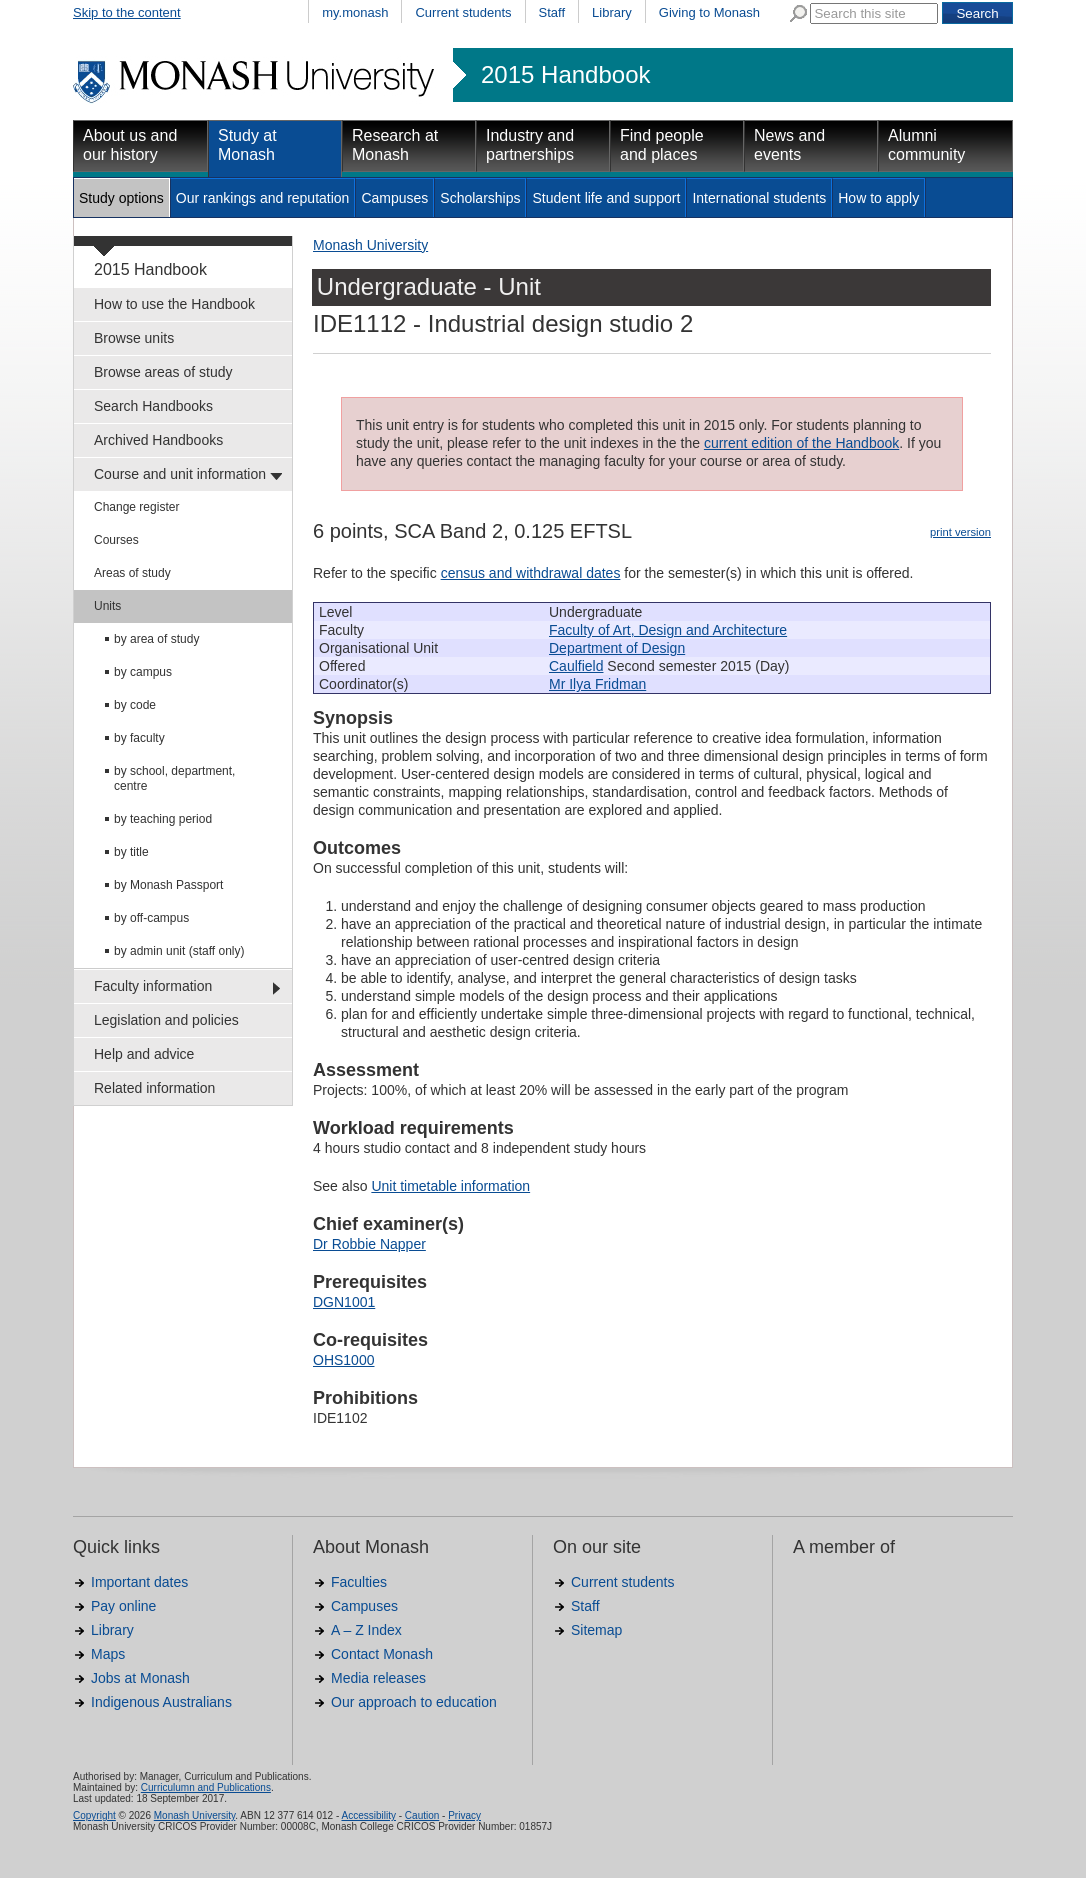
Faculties (359, 1582)
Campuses (394, 198)
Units (107, 606)
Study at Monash (247, 145)
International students (759, 198)
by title (131, 852)
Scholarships (480, 198)
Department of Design (617, 648)
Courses (116, 540)
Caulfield (576, 666)
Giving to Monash (709, 12)
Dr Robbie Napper (369, 1244)
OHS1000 (343, 1360)
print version (960, 532)
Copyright (94, 1815)
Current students (463, 12)
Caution (422, 1815)
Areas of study (132, 573)
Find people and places (662, 145)
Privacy (464, 1815)
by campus (143, 672)
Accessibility (368, 1815)
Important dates (139, 1582)
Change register (136, 507)
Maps (108, 1654)
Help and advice (144, 1054)
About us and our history (130, 145)
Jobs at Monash (140, 1678)
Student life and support (606, 198)
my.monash (355, 12)
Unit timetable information (450, 1186)
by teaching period (163, 819)
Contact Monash (382, 1654)
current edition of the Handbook (801, 443)
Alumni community (926, 145)
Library (612, 12)
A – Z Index (366, 1630)
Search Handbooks (153, 406)
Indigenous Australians (161, 1702)
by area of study (156, 639)
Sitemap (596, 1630)
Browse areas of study (163, 372)
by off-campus (151, 918)
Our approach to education (414, 1702)
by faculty (139, 738)
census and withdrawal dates (531, 573)
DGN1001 (344, 1302)
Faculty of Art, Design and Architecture (668, 630)
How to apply (878, 198)
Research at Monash (395, 145)
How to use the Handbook (174, 304)
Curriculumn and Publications (206, 1787)
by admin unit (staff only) (179, 951)
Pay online (123, 1606)
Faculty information (153, 986)
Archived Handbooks (158, 440)
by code (135, 705)
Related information (154, 1088)
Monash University (370, 245)
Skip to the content (127, 12)
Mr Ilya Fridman (597, 684)
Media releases (378, 1678)
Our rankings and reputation (263, 198)
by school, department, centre (174, 778)
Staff (552, 12)
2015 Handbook (565, 75)
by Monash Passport (168, 885)
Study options (121, 198)
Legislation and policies (166, 1020)
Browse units (134, 338)
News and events (789, 145)
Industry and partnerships (530, 145)
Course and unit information (180, 474)
